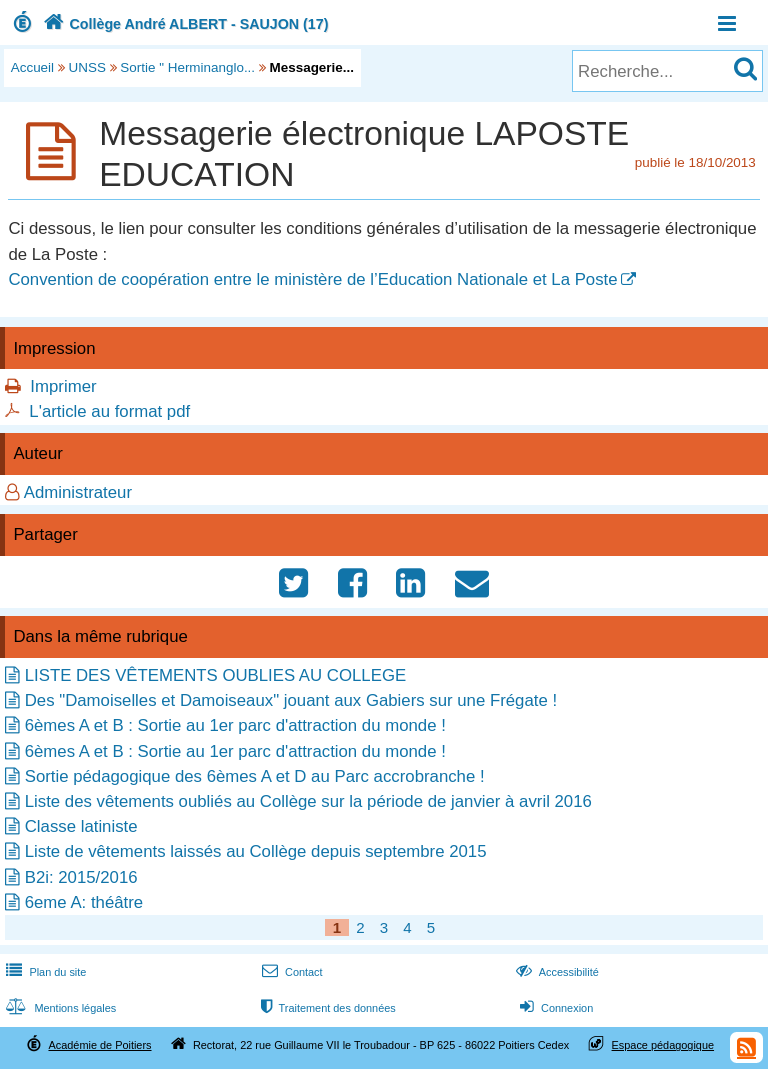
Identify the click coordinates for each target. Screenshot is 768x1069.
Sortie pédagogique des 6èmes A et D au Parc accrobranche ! (255, 776)
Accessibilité (555, 972)
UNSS (87, 67)
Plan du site (44, 972)
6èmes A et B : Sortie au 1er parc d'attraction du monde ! (235, 725)
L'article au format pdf (109, 411)
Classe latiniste (81, 826)
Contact (290, 972)
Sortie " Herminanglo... (187, 67)
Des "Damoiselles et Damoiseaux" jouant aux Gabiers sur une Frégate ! (291, 700)
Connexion (554, 1008)
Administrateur (78, 492)
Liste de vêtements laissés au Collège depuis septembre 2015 (256, 851)
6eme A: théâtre (84, 902)
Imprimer (63, 386)
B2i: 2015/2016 (81, 877)
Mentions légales (59, 1008)
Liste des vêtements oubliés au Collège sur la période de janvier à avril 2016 (308, 801)
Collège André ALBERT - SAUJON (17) (184, 24)
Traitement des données (326, 1008)
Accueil (32, 67)
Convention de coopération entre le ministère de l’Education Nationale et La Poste (312, 279)
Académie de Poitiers (99, 1045)
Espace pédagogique (663, 1045)
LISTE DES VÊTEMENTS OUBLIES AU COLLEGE (215, 675)
